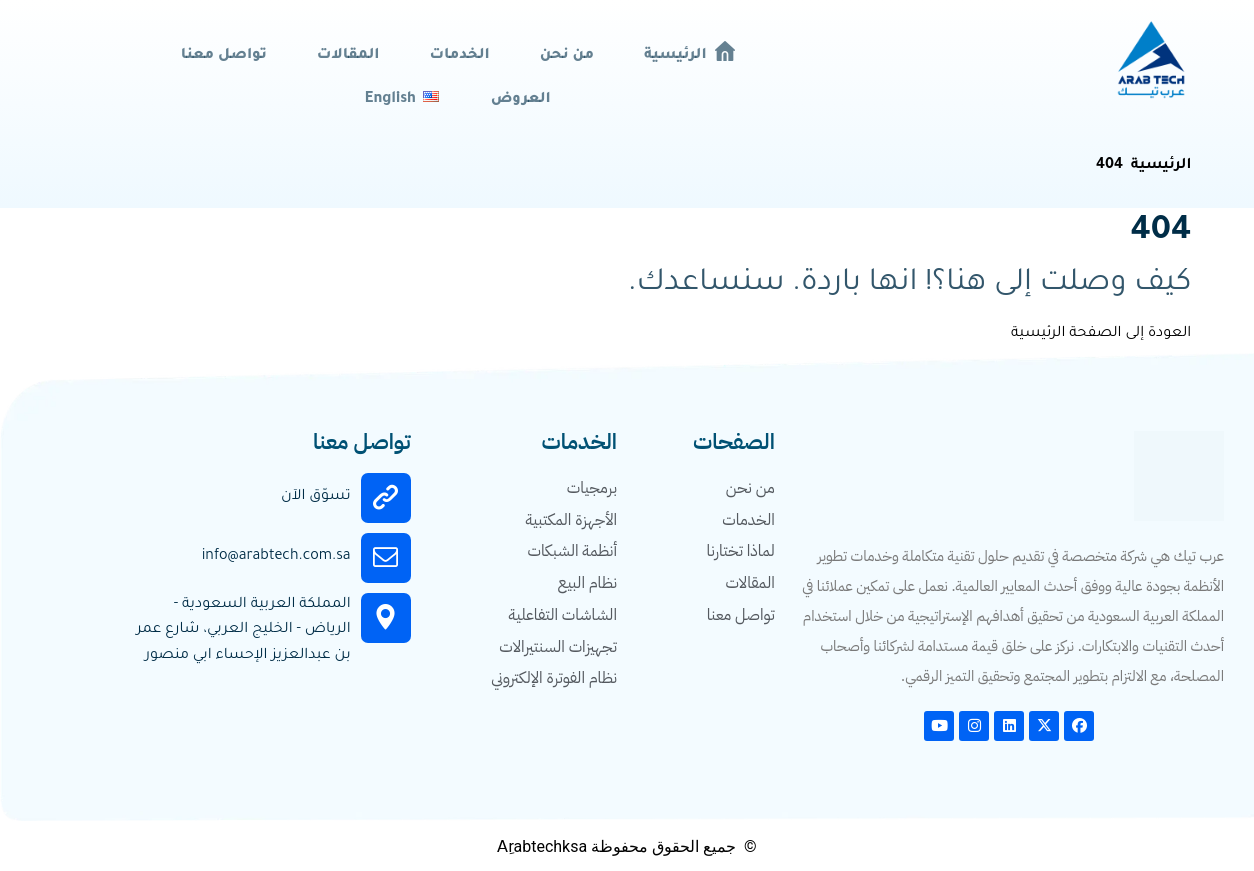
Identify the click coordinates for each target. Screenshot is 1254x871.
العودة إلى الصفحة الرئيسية (1101, 333)
